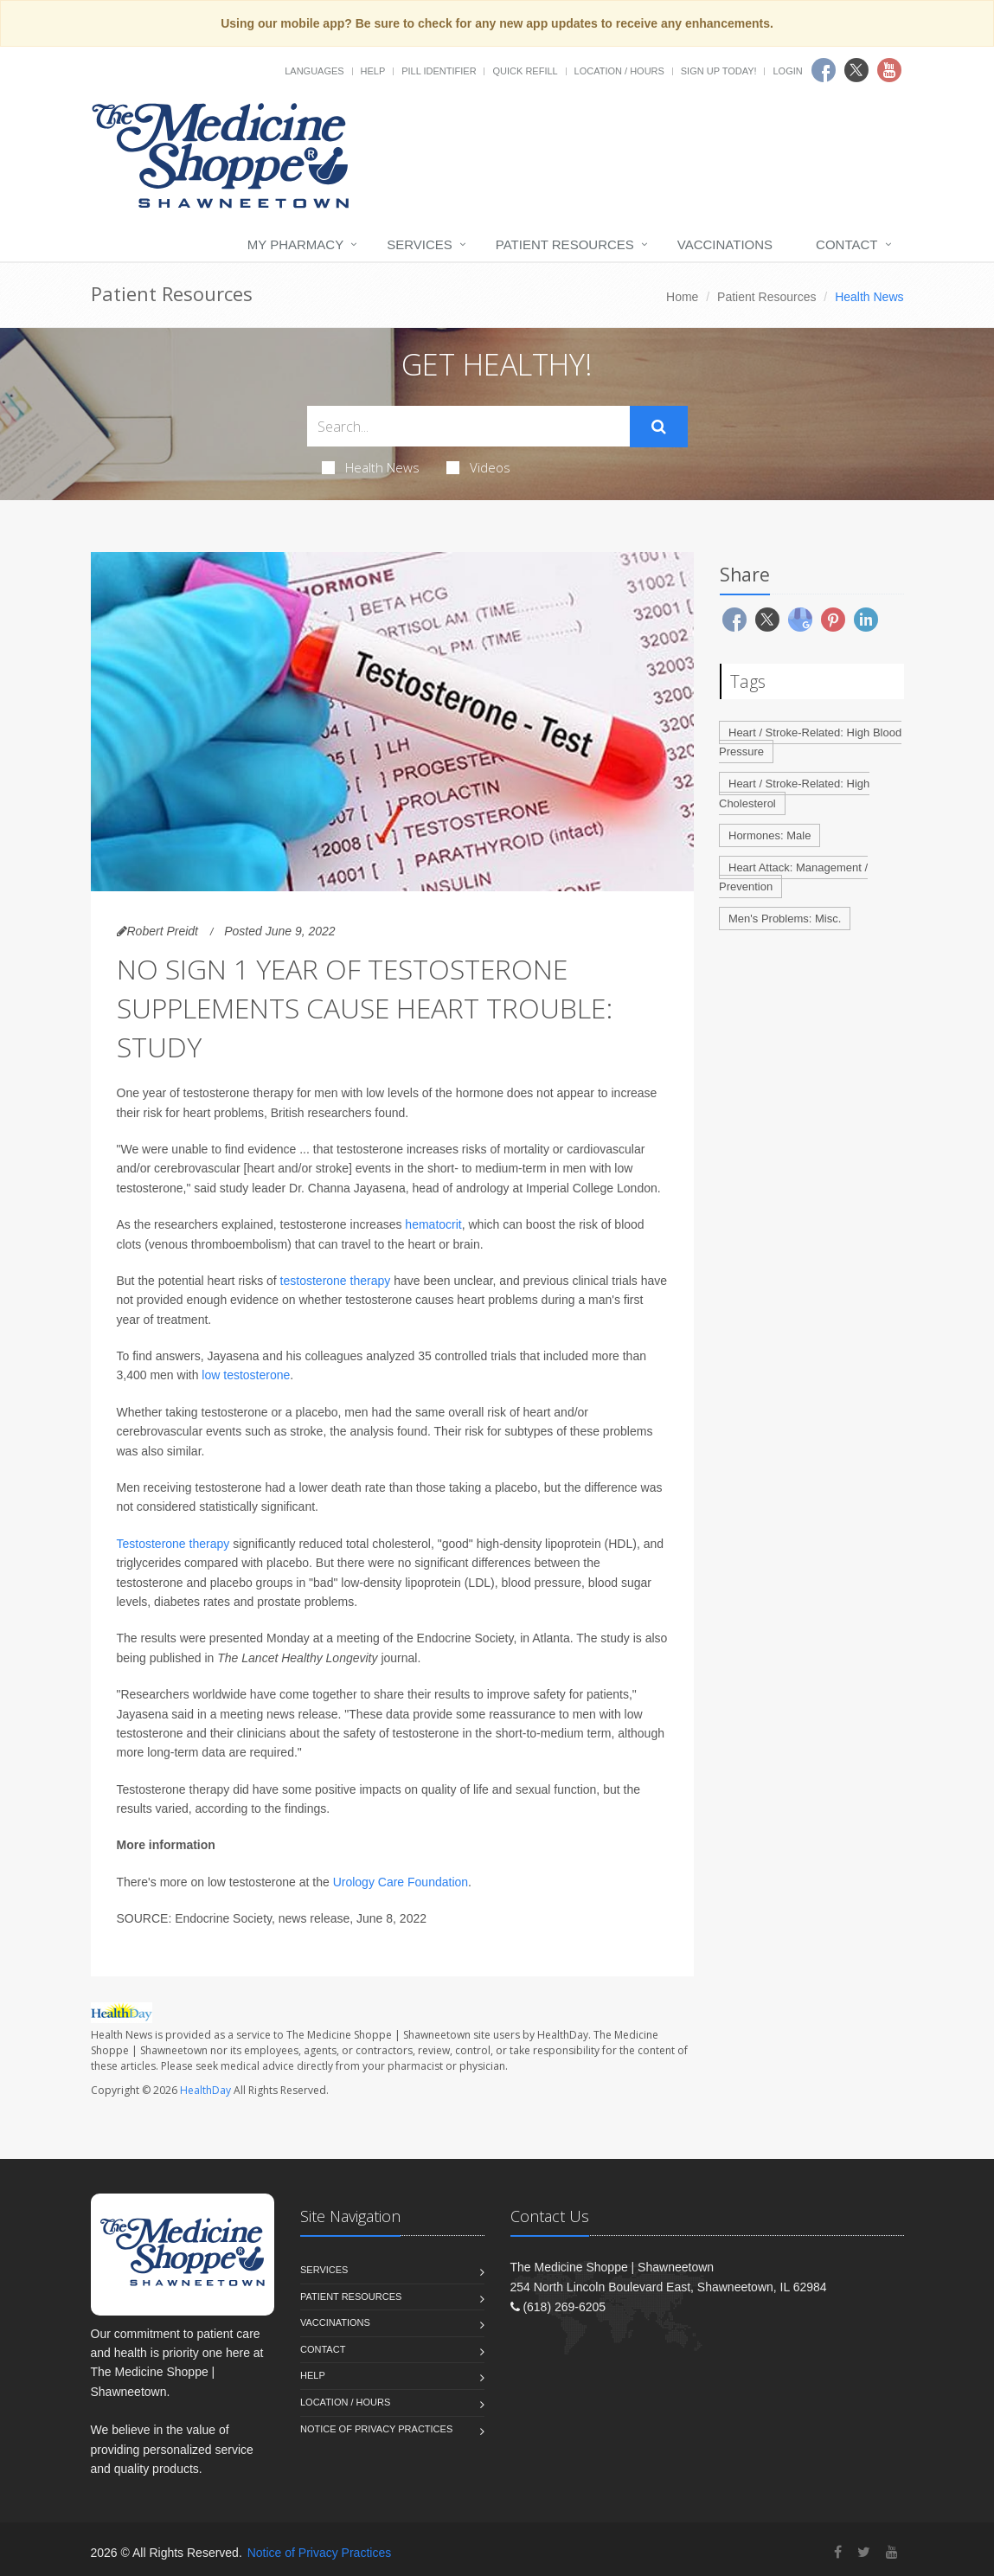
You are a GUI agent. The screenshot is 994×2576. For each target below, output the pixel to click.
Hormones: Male (769, 835)
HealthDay (205, 2090)
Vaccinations (725, 244)
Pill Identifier (438, 71)
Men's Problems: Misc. (784, 918)
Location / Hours (619, 71)
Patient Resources (565, 244)
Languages (314, 71)
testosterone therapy (335, 1281)
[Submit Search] (659, 426)
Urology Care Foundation (400, 1882)
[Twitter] (863, 2552)
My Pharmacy (295, 244)
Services (419, 244)
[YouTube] (892, 2552)
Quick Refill (524, 71)
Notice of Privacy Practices (376, 2429)
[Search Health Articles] (468, 426)
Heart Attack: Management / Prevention (793, 877)
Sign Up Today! (719, 71)
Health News (371, 467)
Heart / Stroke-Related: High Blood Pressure (810, 742)
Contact (846, 244)
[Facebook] (838, 2552)
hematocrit (433, 1224)
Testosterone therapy (173, 1544)
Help (373, 71)
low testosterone (246, 1375)
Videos (478, 467)
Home (682, 297)
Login (787, 71)
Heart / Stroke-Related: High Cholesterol (794, 793)
